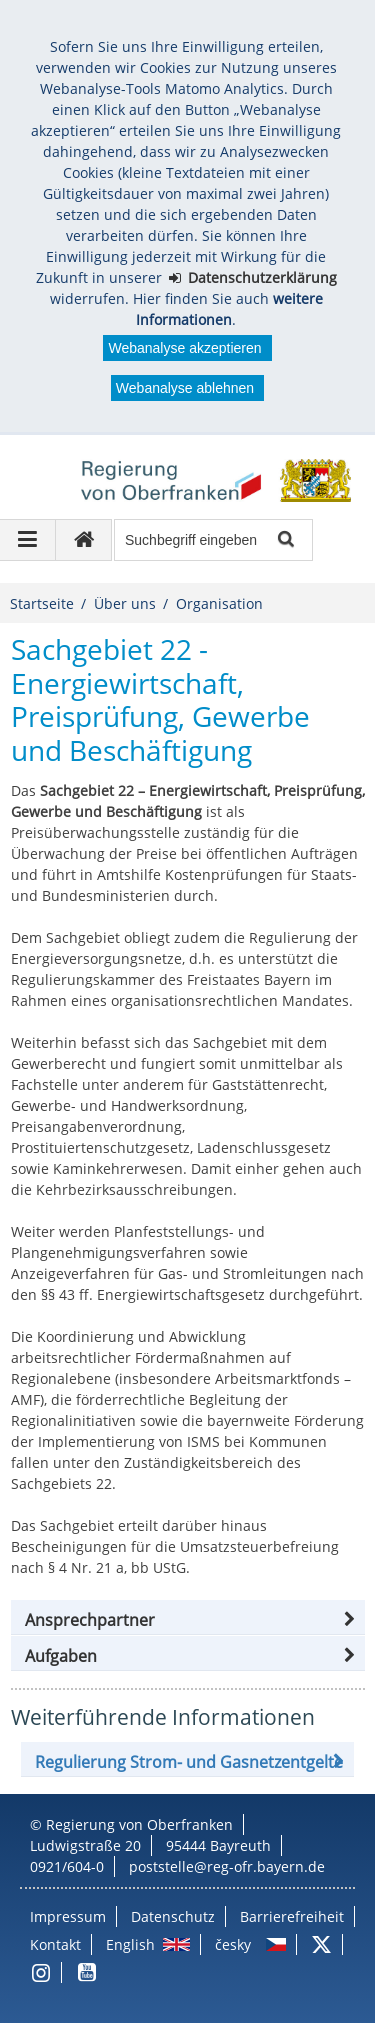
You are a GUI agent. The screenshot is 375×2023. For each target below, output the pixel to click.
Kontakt (55, 1944)
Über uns (125, 603)
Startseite (42, 603)
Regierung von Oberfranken (139, 1824)
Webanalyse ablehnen (185, 388)
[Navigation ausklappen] (28, 540)
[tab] (188, 1656)
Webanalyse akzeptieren (184, 348)
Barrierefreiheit (292, 1916)
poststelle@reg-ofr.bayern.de (227, 1866)
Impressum (68, 1916)
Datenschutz (173, 1916)
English (130, 1944)
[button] (188, 1620)
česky (233, 1944)
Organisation (219, 603)
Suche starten (284, 540)
